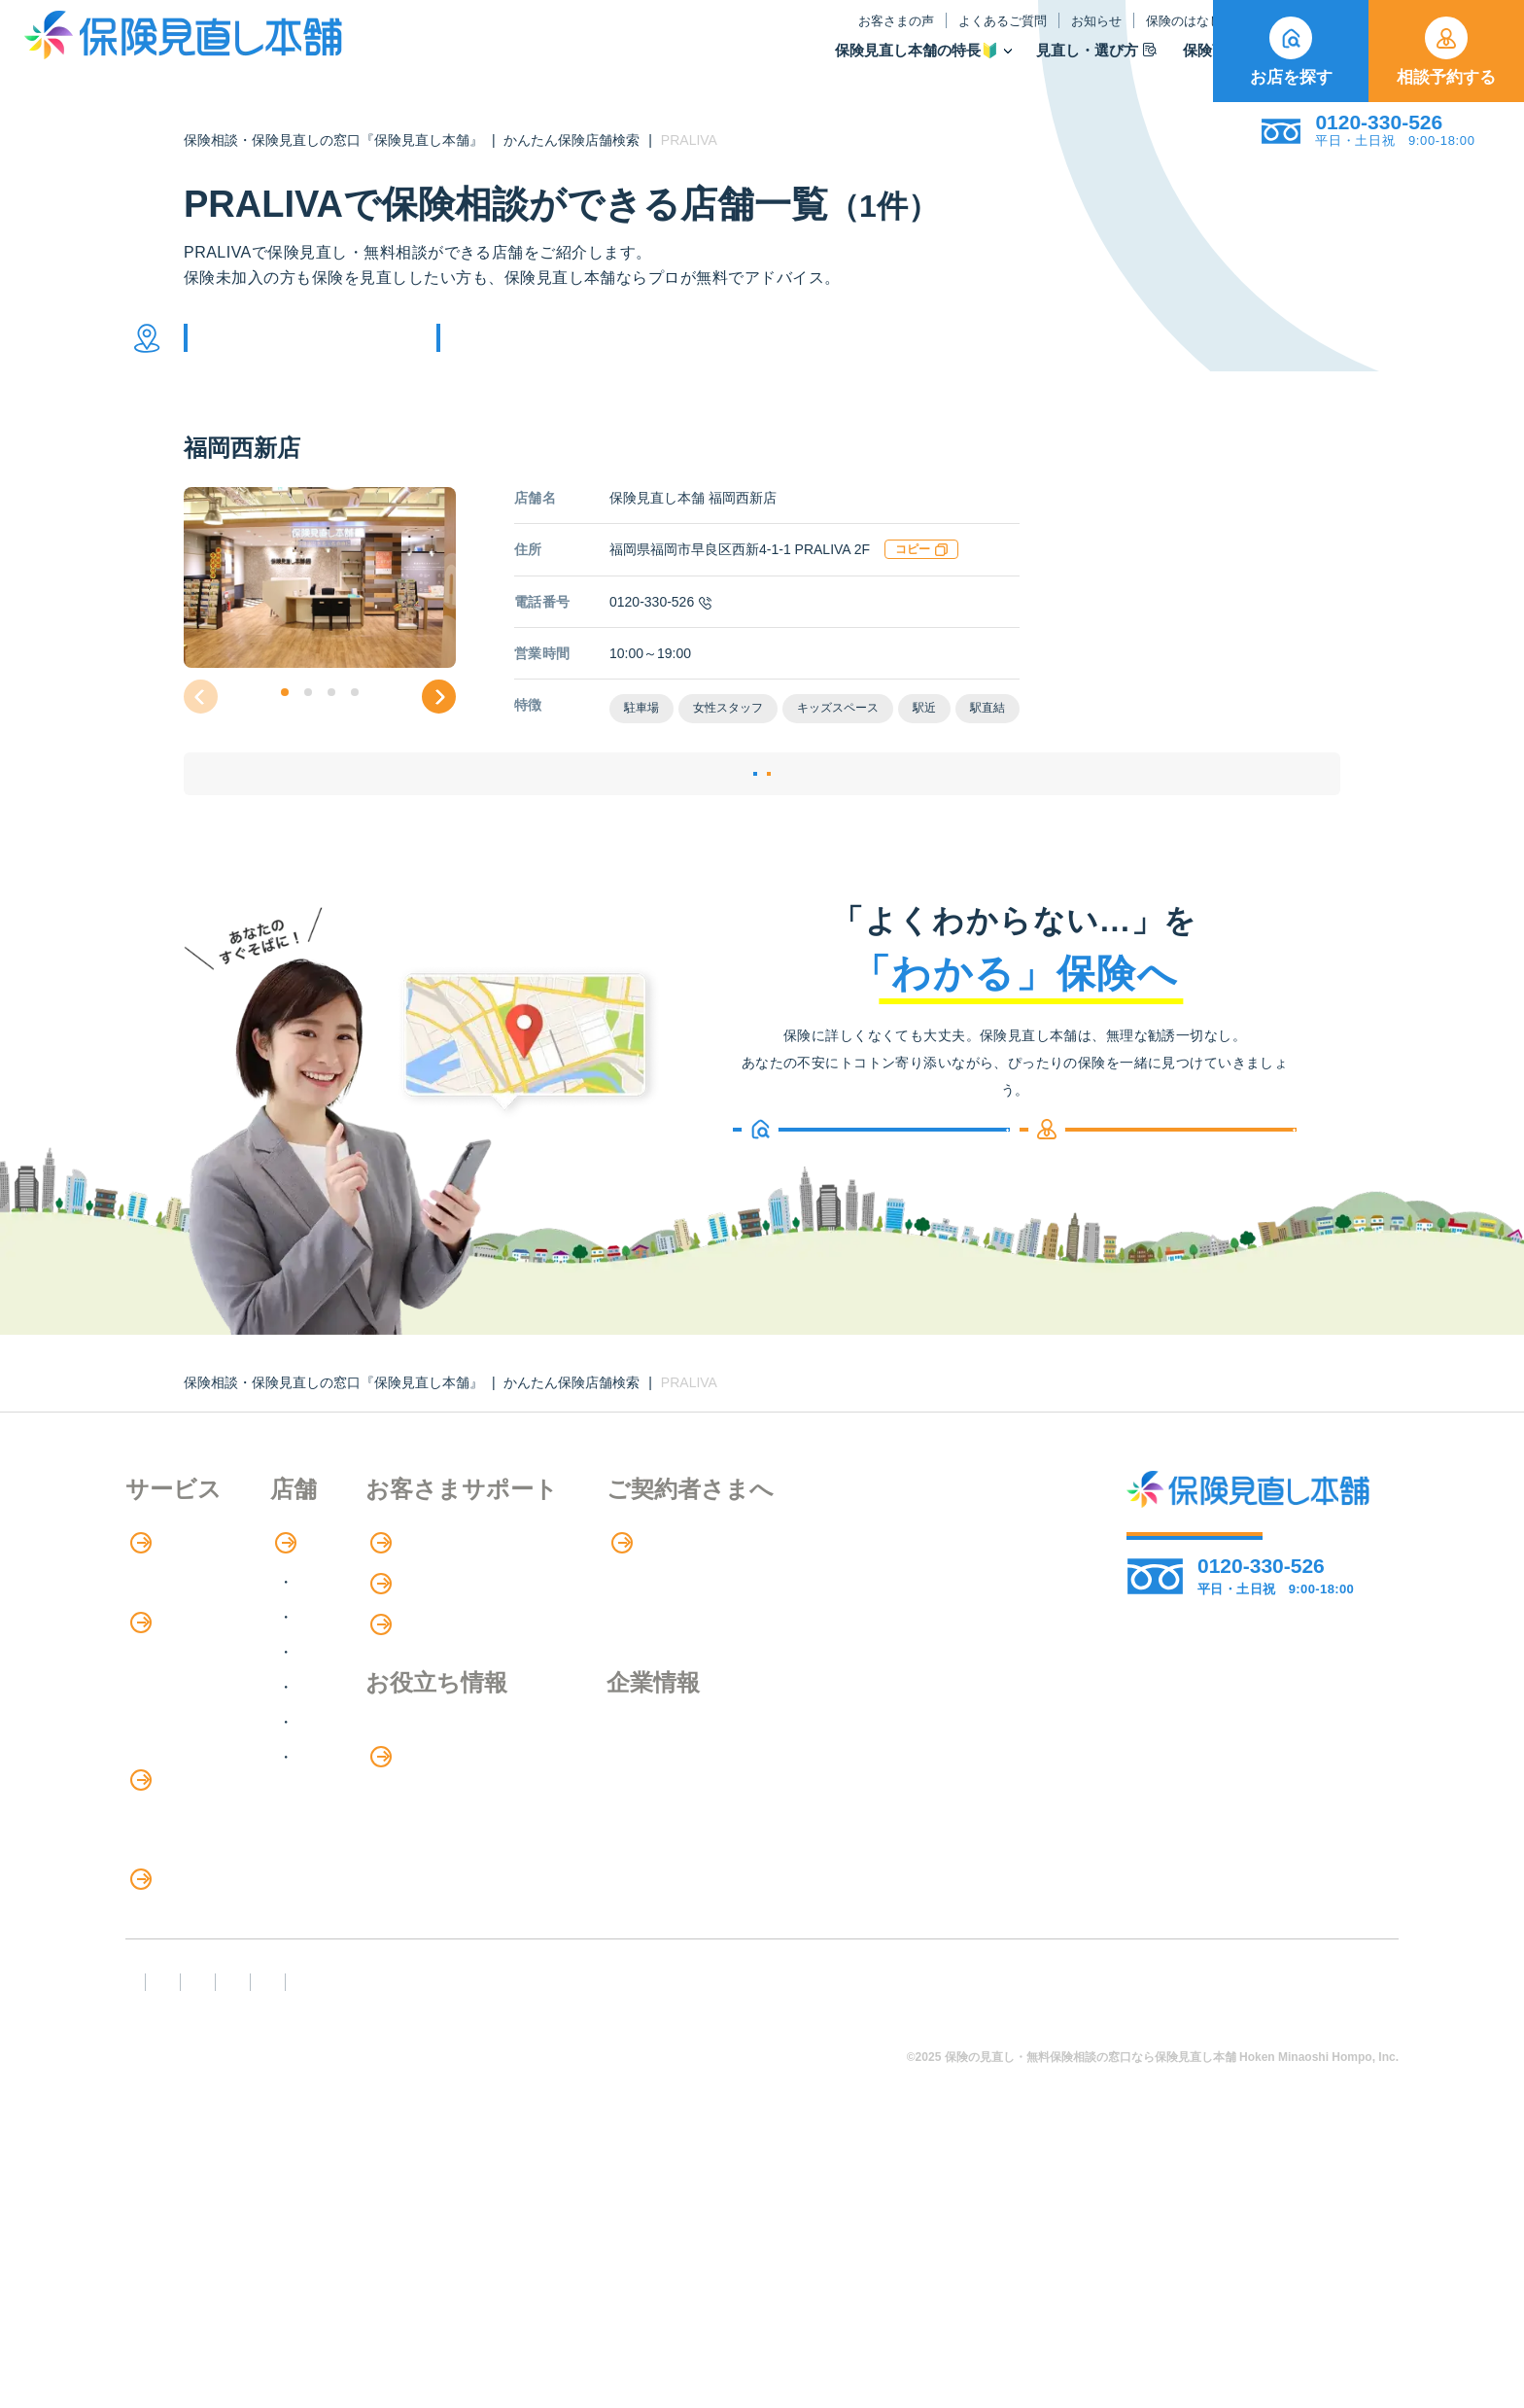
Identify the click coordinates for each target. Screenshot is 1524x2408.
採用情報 (855, 1852)
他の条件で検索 (541, 352)
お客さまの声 (706, 34)
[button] (285, 721)
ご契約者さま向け (1134, 34)
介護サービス (182, 1938)
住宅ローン (164, 1898)
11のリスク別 (173, 2138)
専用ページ (866, 1618)
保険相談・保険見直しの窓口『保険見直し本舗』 (333, 140)
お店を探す (1291, 52)
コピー (921, 578)
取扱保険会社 (1150, 63)
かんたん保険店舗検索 (571, 140)
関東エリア (418, 1693)
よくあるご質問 (812, 34)
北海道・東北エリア (449, 1658)
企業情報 (855, 1812)
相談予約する (1446, 52)
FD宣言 (159, 2283)
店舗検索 (400, 1618)
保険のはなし (1002, 34)
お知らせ (906, 34)
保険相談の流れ (179, 1658)
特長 (154, 1618)
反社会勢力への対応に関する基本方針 (472, 2283)
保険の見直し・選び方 (216, 2019)
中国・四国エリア (441, 1798)
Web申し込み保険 (188, 1818)
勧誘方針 (263, 2283)
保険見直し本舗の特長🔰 (726, 63)
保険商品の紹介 (192, 1739)
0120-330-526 (660, 631)
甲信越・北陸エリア (449, 1728)
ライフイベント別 (187, 2098)
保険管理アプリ (179, 1858)
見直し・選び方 (906, 63)
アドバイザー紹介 (187, 1698)
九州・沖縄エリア (441, 1833)
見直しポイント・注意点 (210, 2058)
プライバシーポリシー (729, 2283)
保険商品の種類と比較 (203, 1778)
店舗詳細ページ (643, 826)
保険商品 (1030, 63)
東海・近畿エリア (441, 1763)
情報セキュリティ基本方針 (947, 2283)
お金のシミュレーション (666, 1853)
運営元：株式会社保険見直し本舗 (1204, 2283)
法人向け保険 (172, 1978)
